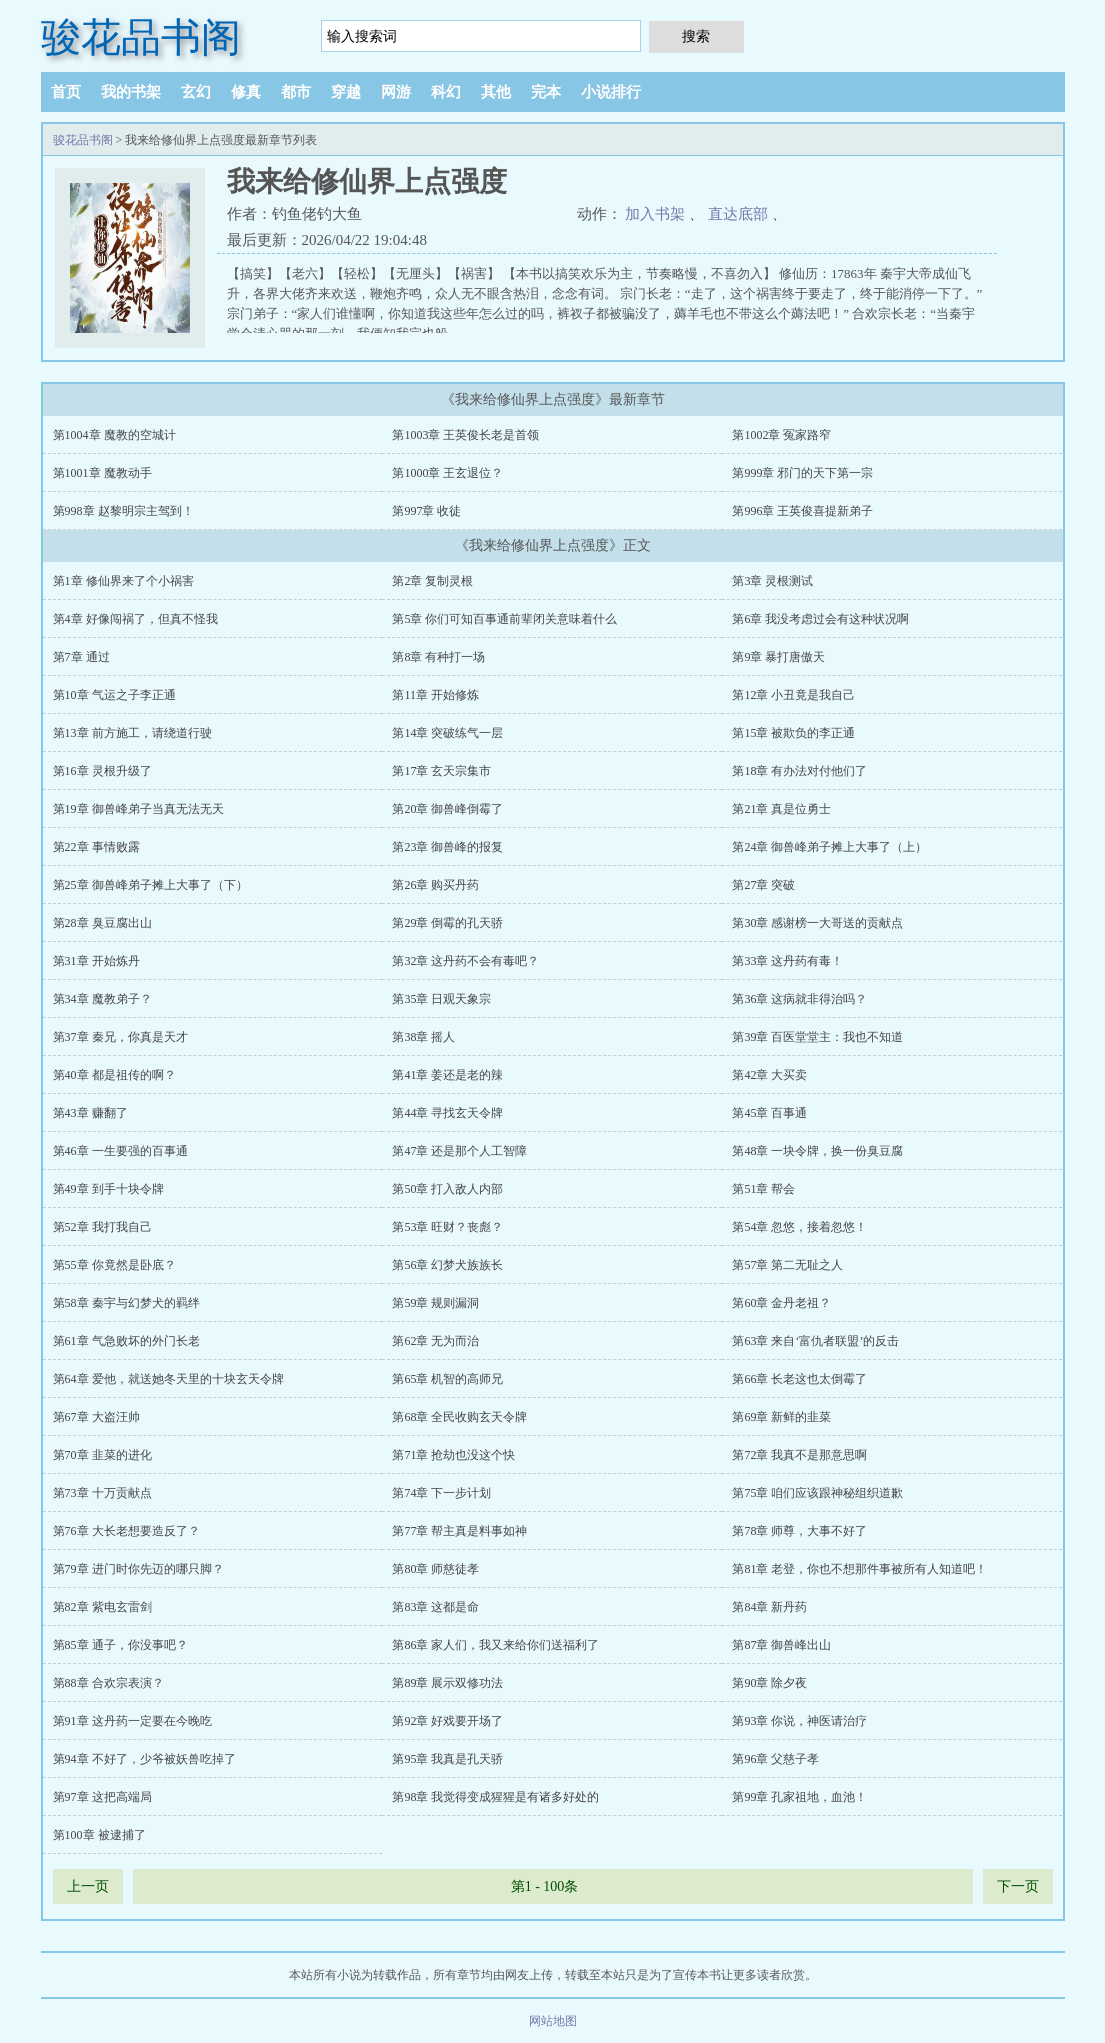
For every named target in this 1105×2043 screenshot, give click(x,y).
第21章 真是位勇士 (781, 809)
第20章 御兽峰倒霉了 (447, 809)
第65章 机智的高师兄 (447, 1379)
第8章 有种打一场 (438, 657)
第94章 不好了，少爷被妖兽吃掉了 (144, 1759)
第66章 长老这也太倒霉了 (799, 1379)
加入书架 (655, 214)
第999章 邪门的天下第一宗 (802, 473)
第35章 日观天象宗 (441, 999)
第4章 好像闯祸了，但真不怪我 (135, 619)
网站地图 (553, 2021)
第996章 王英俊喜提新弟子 (802, 511)
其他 (496, 92)
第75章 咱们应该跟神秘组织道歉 (817, 1493)
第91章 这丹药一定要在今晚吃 (132, 1721)
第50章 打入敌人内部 (447, 1189)
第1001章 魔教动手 (102, 473)
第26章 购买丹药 (435, 885)
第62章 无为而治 (435, 1341)
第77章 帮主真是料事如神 (459, 1531)
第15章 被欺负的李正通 (793, 733)
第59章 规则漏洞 (435, 1303)
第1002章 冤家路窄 (781, 435)
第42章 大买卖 (769, 1075)
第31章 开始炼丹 (96, 961)
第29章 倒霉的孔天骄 (447, 923)
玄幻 (196, 92)
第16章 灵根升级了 (102, 771)
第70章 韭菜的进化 (102, 1455)
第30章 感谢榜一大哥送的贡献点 (817, 923)
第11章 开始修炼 (435, 695)
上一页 (88, 1886)
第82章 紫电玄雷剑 (102, 1607)
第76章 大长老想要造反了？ (126, 1531)
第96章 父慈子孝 (775, 1759)
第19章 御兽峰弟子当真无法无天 (138, 809)
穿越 (346, 92)
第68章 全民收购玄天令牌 (459, 1417)
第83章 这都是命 (435, 1607)
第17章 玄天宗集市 (441, 771)
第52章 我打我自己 (102, 1227)
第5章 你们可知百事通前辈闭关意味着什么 (504, 619)
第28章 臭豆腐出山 (102, 923)
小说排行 (611, 92)
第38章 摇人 (423, 1037)
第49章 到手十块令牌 (108, 1189)
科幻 (446, 92)
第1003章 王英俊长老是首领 (465, 435)
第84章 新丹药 (769, 1607)
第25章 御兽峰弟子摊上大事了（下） (150, 885)
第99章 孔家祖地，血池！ (799, 1797)
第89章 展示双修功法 (447, 1683)
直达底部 (738, 214)
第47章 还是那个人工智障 (459, 1151)
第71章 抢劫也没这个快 (453, 1455)
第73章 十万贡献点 (102, 1493)
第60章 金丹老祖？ (781, 1303)
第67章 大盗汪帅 (96, 1417)
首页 (66, 92)
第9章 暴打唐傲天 (778, 657)
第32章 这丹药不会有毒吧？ (465, 961)
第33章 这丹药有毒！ (787, 961)
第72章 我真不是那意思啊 (799, 1455)
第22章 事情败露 (96, 847)
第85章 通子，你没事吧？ (120, 1645)
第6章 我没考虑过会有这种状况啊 (820, 619)
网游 (396, 92)
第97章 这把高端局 (102, 1797)
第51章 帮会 (763, 1189)
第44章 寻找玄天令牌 (447, 1113)
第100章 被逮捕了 (99, 1835)
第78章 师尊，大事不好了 (799, 1531)
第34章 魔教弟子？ (102, 999)
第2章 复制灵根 (432, 581)
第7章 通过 (81, 657)
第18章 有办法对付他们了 (799, 771)
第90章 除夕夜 (769, 1683)
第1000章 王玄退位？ (447, 473)
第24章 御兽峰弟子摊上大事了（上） (829, 847)
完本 (546, 92)
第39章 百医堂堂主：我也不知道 (817, 1037)
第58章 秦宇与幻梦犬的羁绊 (126, 1303)
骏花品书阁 (141, 37)
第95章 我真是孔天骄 (447, 1759)
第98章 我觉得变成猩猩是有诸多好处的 (495, 1797)
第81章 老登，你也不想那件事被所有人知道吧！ (859, 1569)
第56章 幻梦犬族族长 (447, 1265)
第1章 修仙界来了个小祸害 (123, 581)
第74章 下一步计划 (441, 1493)
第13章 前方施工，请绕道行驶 (132, 733)
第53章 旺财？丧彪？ (447, 1227)
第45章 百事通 (769, 1113)
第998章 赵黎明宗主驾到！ (123, 511)
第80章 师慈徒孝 (435, 1569)
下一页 (1018, 1886)
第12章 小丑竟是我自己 (793, 695)
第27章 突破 (763, 885)
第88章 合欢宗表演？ (108, 1683)
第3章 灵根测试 (772, 581)
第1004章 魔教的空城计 (114, 435)
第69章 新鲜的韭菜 (781, 1417)
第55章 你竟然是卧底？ (114, 1265)
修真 (246, 92)
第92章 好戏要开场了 (447, 1721)
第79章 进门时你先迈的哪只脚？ (138, 1569)
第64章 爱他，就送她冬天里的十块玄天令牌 (168, 1379)
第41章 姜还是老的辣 (447, 1075)
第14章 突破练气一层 (447, 733)
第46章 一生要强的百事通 (120, 1151)
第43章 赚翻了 (90, 1113)
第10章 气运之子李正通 (114, 695)
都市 (296, 92)
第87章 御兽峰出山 (781, 1645)
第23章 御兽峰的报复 (447, 847)
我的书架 (131, 92)
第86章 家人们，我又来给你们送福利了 (495, 1645)
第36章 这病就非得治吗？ (799, 999)
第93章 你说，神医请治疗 (799, 1721)
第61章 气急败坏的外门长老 (126, 1341)
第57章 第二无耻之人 (787, 1265)
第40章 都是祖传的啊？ (114, 1075)
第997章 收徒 (426, 511)
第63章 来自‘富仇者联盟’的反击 (815, 1341)
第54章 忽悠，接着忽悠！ (799, 1227)
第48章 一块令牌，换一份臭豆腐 (817, 1151)
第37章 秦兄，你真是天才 (120, 1037)
